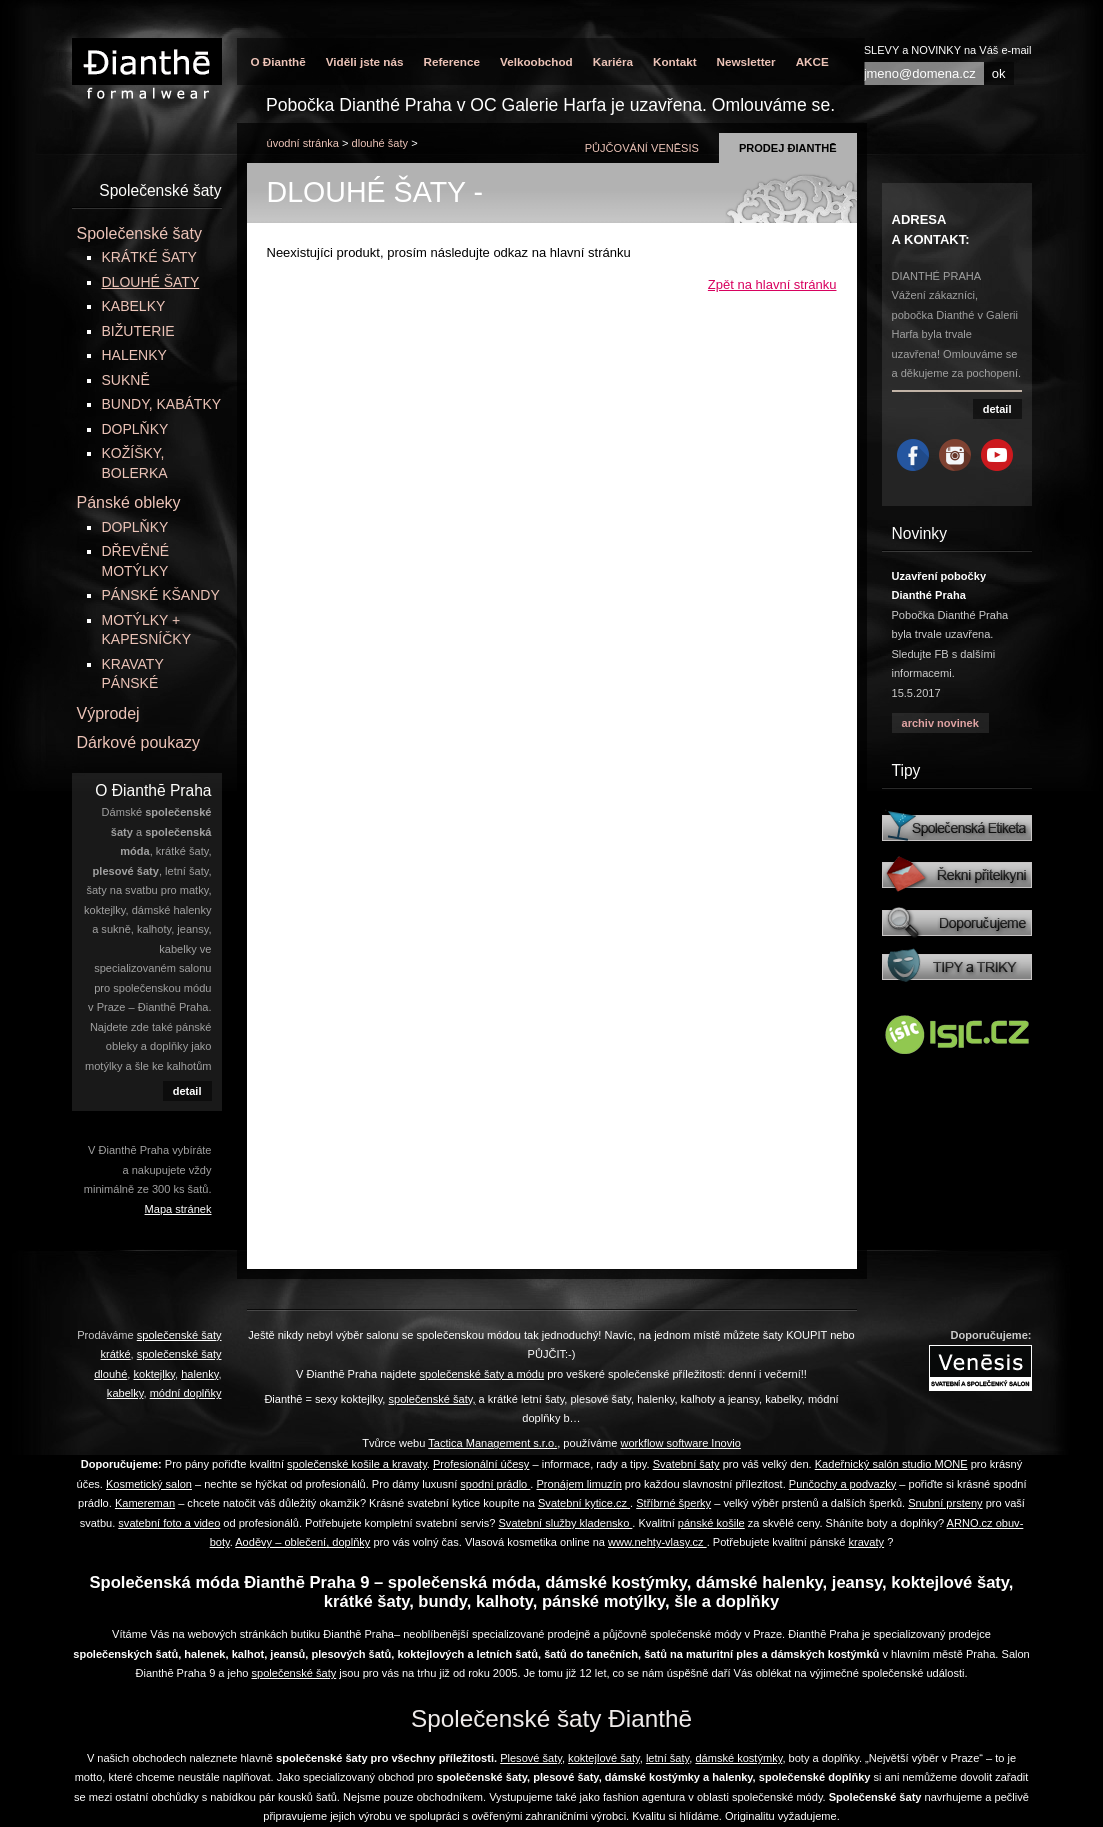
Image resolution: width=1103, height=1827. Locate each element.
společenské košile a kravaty (357, 1464)
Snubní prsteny (945, 1503)
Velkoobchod (536, 61)
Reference (451, 61)
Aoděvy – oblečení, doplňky (302, 1542)
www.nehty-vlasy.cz (657, 1542)
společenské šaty (294, 1673)
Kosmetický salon (149, 1484)
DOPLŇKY (135, 429)
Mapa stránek (178, 1209)
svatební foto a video (169, 1523)
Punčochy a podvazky (842, 1484)
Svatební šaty (686, 1464)
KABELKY (134, 306)
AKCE (812, 61)
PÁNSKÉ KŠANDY (161, 595)
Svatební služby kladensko (565, 1523)
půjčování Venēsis (642, 148)
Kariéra (613, 61)
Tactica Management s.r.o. (492, 1443)
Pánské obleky (129, 502)
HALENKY (134, 355)
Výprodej (108, 713)
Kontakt (675, 61)
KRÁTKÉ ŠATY (149, 257)
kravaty (867, 1542)
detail (187, 1091)
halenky (199, 1374)
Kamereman (145, 1503)
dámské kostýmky (738, 1758)
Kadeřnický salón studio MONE (891, 1464)
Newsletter (746, 61)
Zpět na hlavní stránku (772, 284)
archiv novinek (940, 723)
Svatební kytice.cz (584, 1503)
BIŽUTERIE (138, 331)
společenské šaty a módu (481, 1374)
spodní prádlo (495, 1484)
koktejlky (154, 1374)
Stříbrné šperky (673, 1503)
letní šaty (667, 1758)
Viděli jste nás (365, 61)
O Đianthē (278, 61)
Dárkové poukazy (139, 742)
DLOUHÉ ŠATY (380, 143)
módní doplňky (186, 1393)
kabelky (125, 1393)
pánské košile (711, 1523)
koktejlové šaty (604, 1758)
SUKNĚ (126, 380)
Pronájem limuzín (578, 1484)
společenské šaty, (432, 1399)
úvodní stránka (303, 143)
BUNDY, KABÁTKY (162, 404)
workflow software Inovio (680, 1443)
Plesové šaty (531, 1758)
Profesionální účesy (481, 1464)
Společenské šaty (139, 233)
